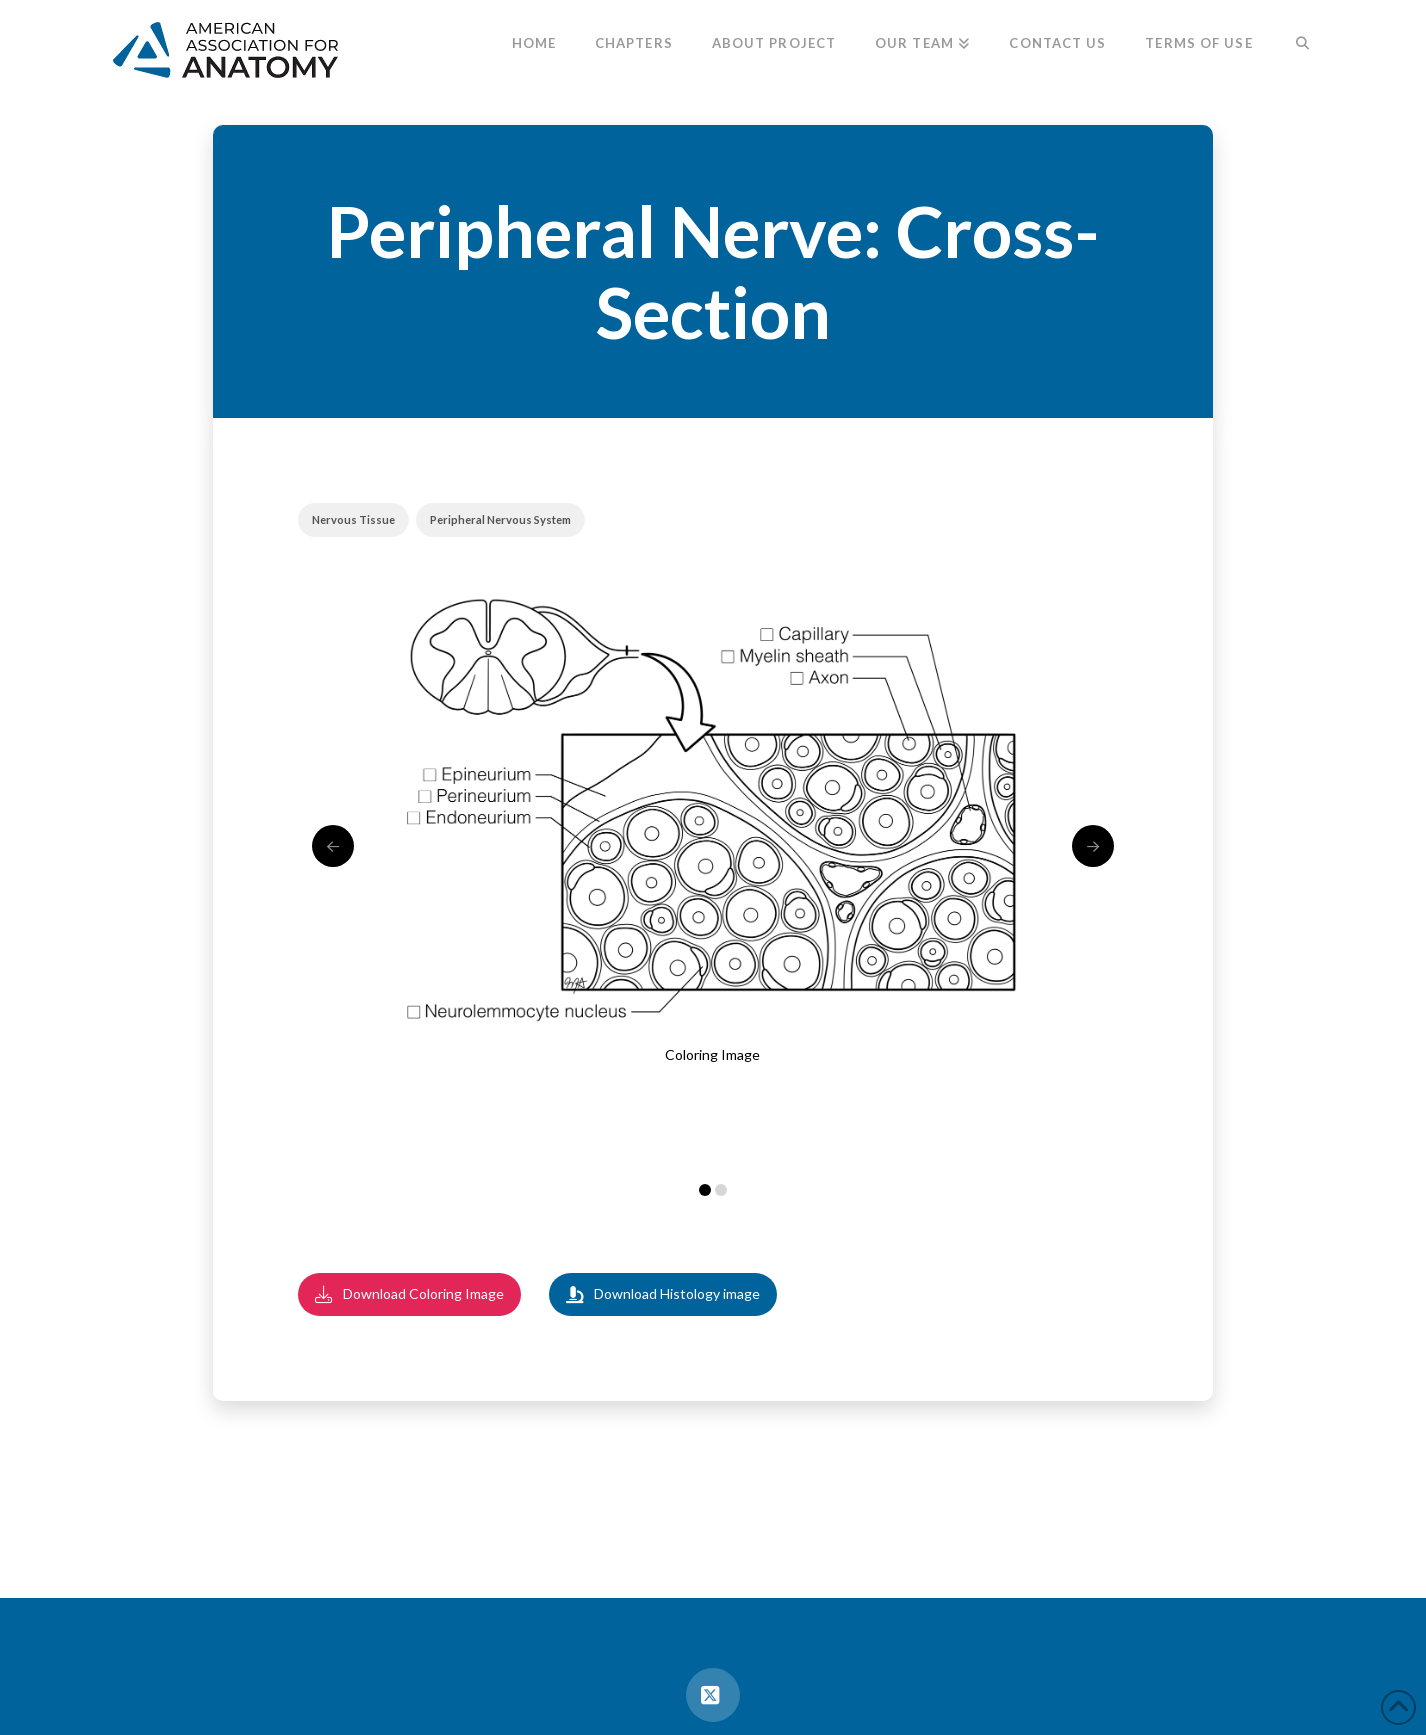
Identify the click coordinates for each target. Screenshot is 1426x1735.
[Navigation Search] (1292, 45)
